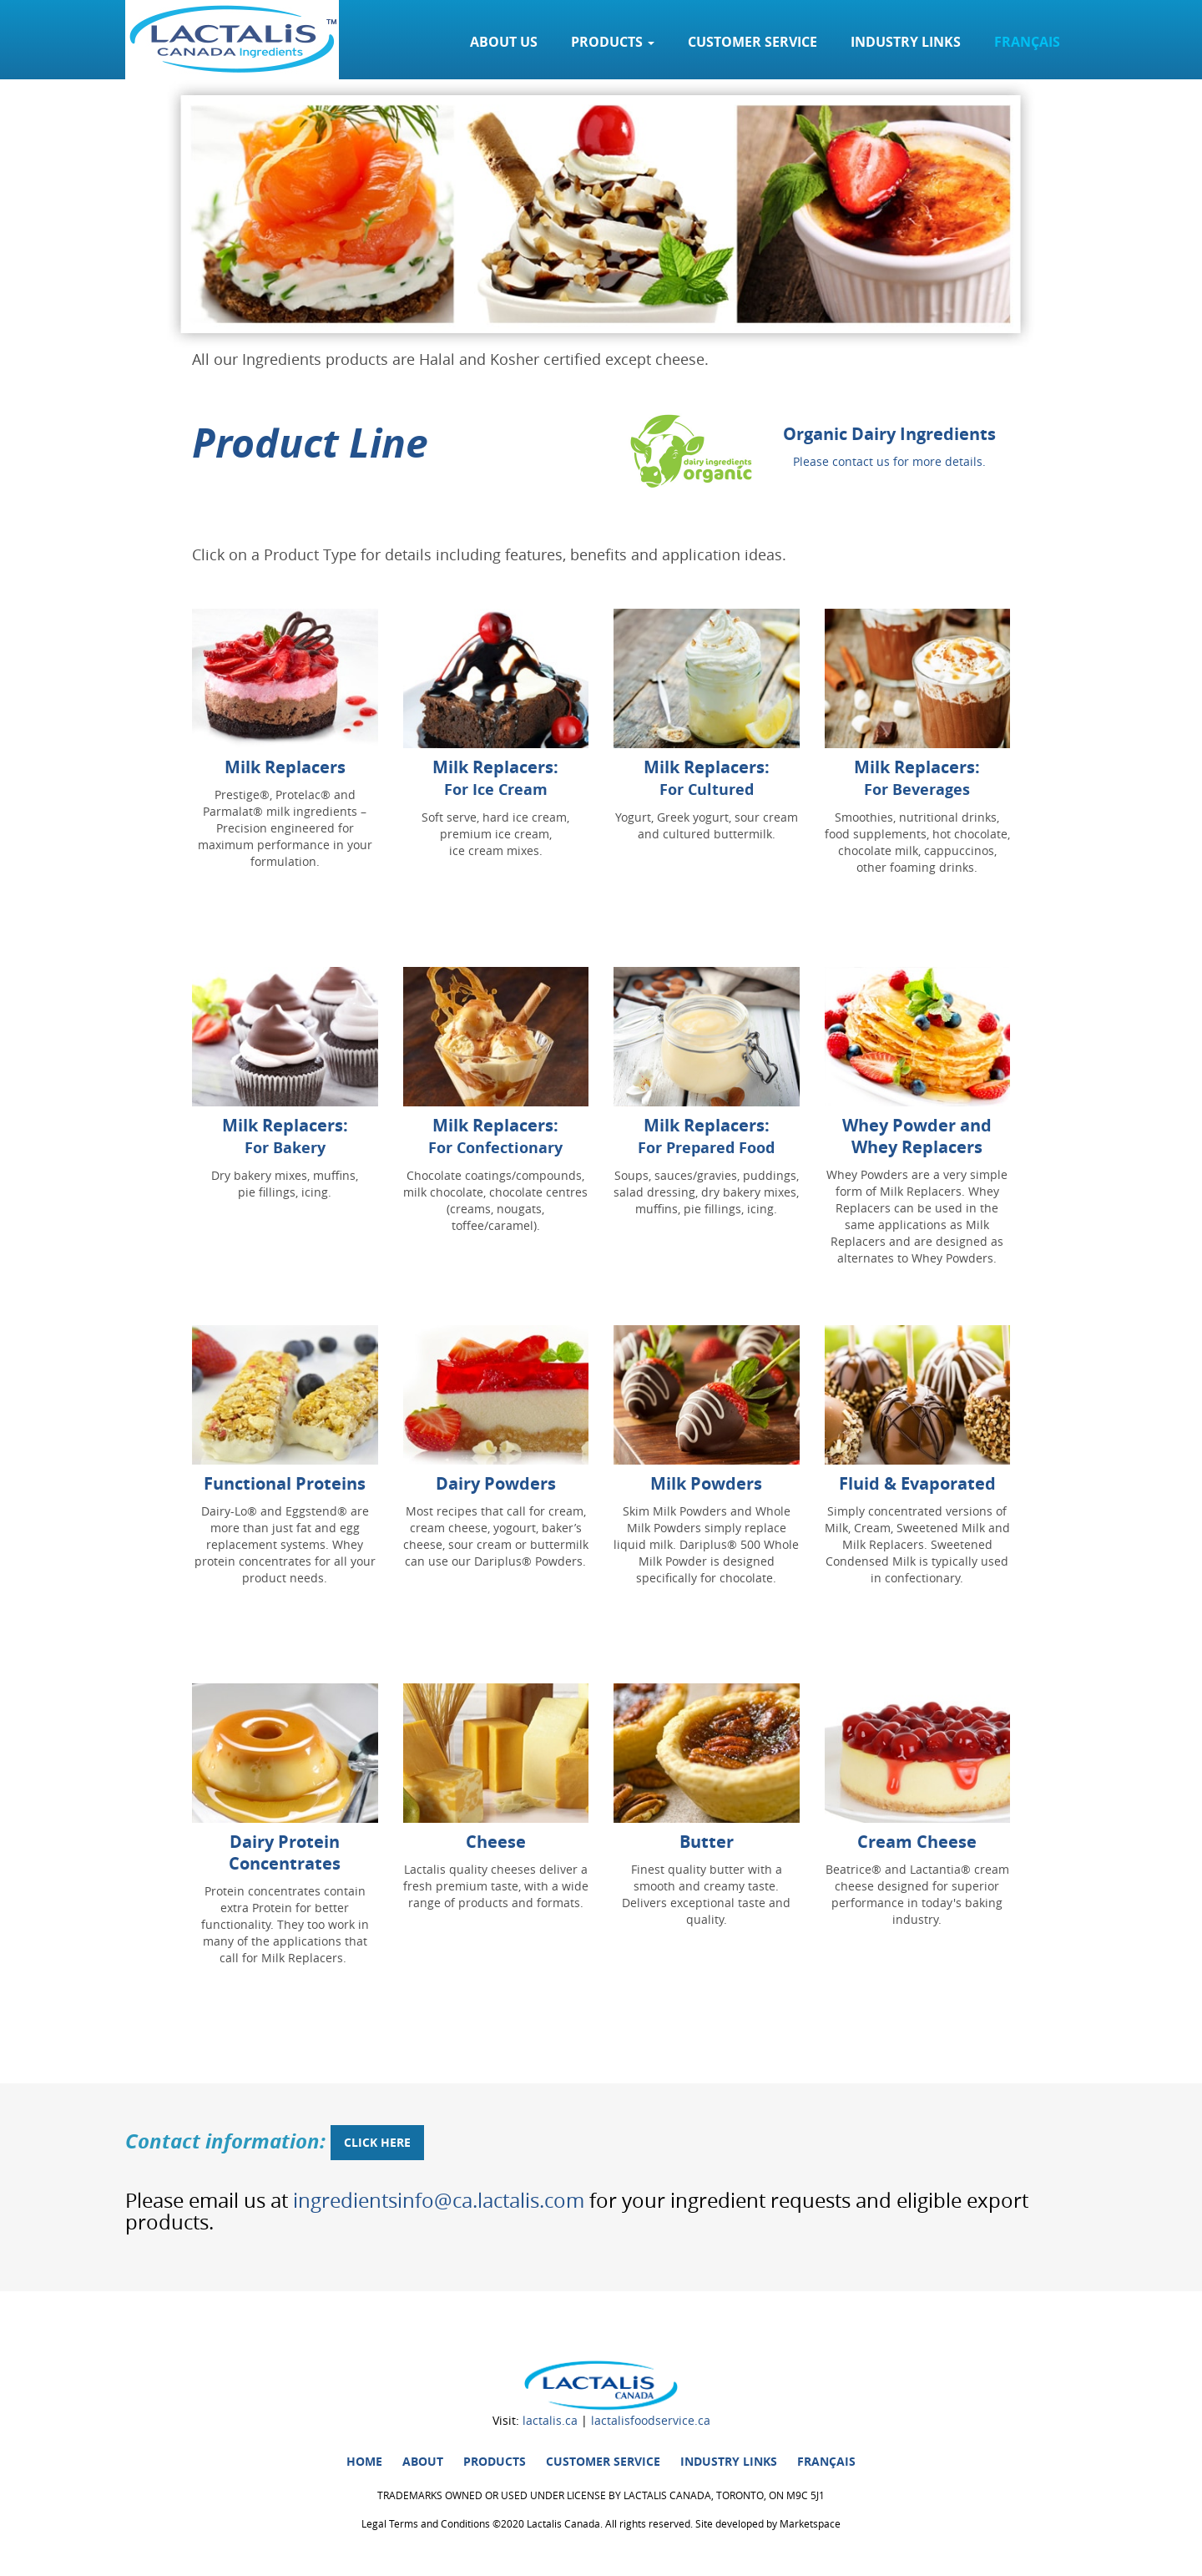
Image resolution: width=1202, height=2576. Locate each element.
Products (494, 2461)
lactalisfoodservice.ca (650, 2420)
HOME (364, 2461)
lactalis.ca (550, 2420)
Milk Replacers (285, 767)
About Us (504, 42)
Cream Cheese (917, 1841)
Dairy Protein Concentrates (285, 1852)
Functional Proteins (285, 1483)
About (422, 2461)
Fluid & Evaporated (917, 1483)
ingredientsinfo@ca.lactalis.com (438, 2200)
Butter (706, 1841)
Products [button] (612, 42)
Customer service (752, 42)
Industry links (906, 42)
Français (1027, 42)
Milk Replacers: (495, 778)
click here (377, 2142)
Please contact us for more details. (889, 461)
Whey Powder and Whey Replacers (917, 1136)
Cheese (496, 1841)
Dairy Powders (496, 1483)
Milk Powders (706, 1483)
